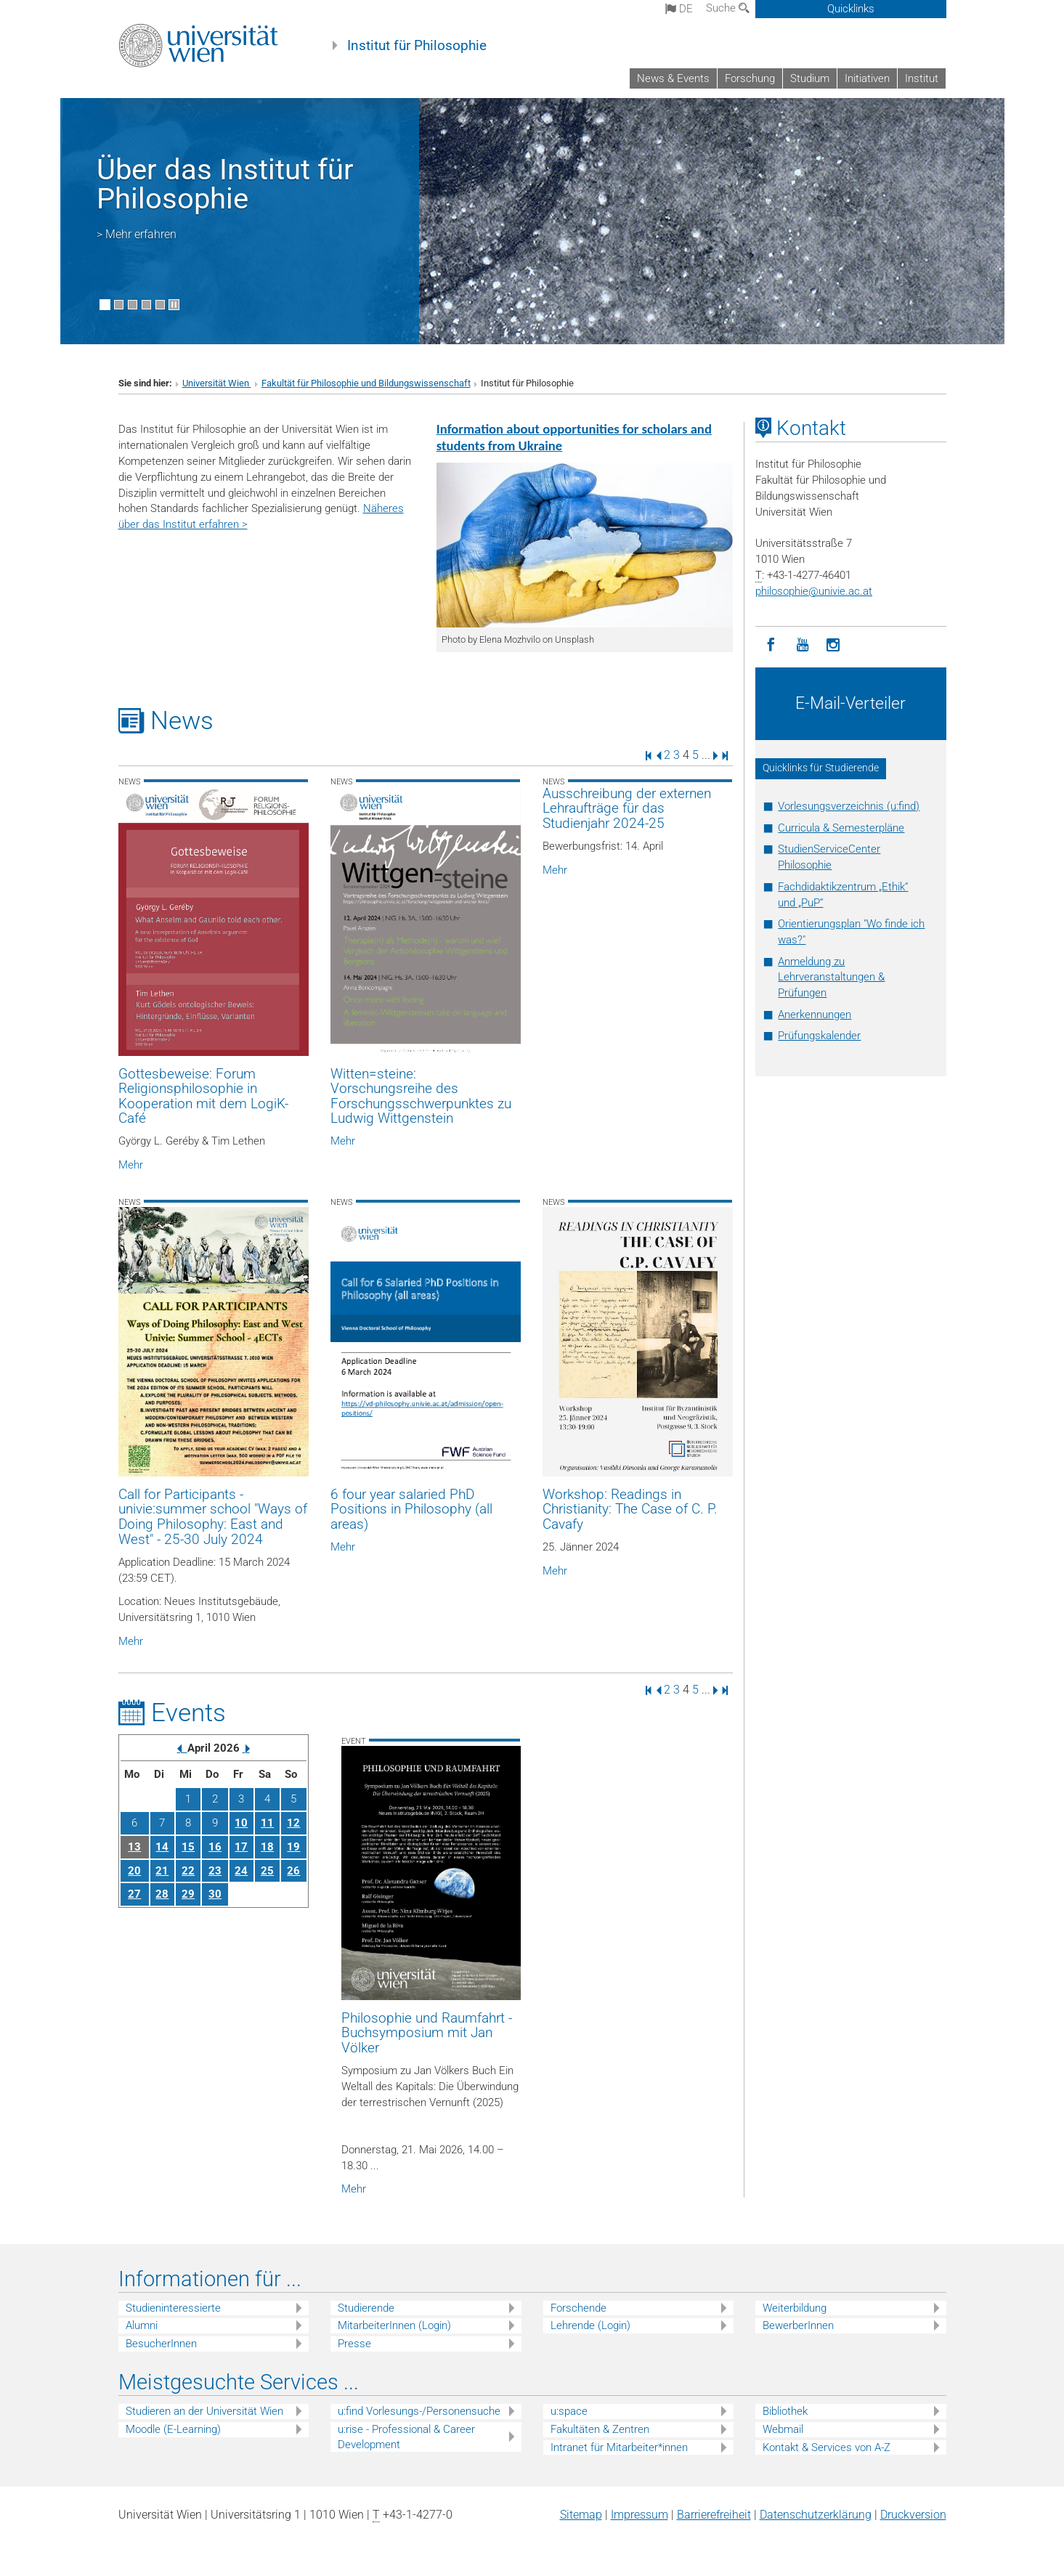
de (679, 8)
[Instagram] (833, 645)
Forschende (578, 2308)
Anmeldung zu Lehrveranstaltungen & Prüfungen (831, 977)
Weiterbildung (795, 2308)
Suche (728, 8)
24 (241, 1870)
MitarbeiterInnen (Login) (394, 2325)
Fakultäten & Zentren (600, 2429)
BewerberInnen (798, 2325)
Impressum (639, 2515)
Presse (354, 2343)
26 (293, 1870)
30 (215, 1894)
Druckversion (913, 2515)
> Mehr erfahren (136, 234)
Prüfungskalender (819, 1035)
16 (215, 1846)
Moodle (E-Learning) (173, 2429)
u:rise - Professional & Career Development (406, 2437)
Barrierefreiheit (714, 2515)
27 (134, 1894)
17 (241, 1846)
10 (241, 1822)
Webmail (783, 2429)
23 (215, 1870)
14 (161, 1846)
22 (188, 1870)
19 (293, 1846)
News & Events (673, 78)
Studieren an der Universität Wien (204, 2411)
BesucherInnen (161, 2343)
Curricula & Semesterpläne (841, 827)
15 (188, 1846)
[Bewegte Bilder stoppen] (173, 304)
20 (134, 1870)
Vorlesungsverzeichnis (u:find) (848, 806)
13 (134, 1846)
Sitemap (581, 2515)
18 (267, 1846)
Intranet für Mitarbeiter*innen (619, 2447)
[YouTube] (802, 645)
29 (188, 1894)
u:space (569, 2411)
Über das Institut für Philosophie (225, 184)
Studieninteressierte (173, 2308)
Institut (921, 78)
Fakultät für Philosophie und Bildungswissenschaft (366, 383)
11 (267, 1822)
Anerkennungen (814, 1014)
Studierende (366, 2308)
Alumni (142, 2325)
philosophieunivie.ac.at (813, 591)
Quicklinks (850, 8)
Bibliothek (785, 2411)
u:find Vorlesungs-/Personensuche (419, 2411)
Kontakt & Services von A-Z (826, 2447)
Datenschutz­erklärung (816, 2515)
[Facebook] (771, 645)
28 (161, 1894)
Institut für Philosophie (417, 46)
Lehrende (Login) (590, 2325)
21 (161, 1870)
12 (293, 1822)
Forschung (750, 78)
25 (267, 1870)
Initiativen (867, 78)
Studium (809, 78)
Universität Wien (216, 383)
